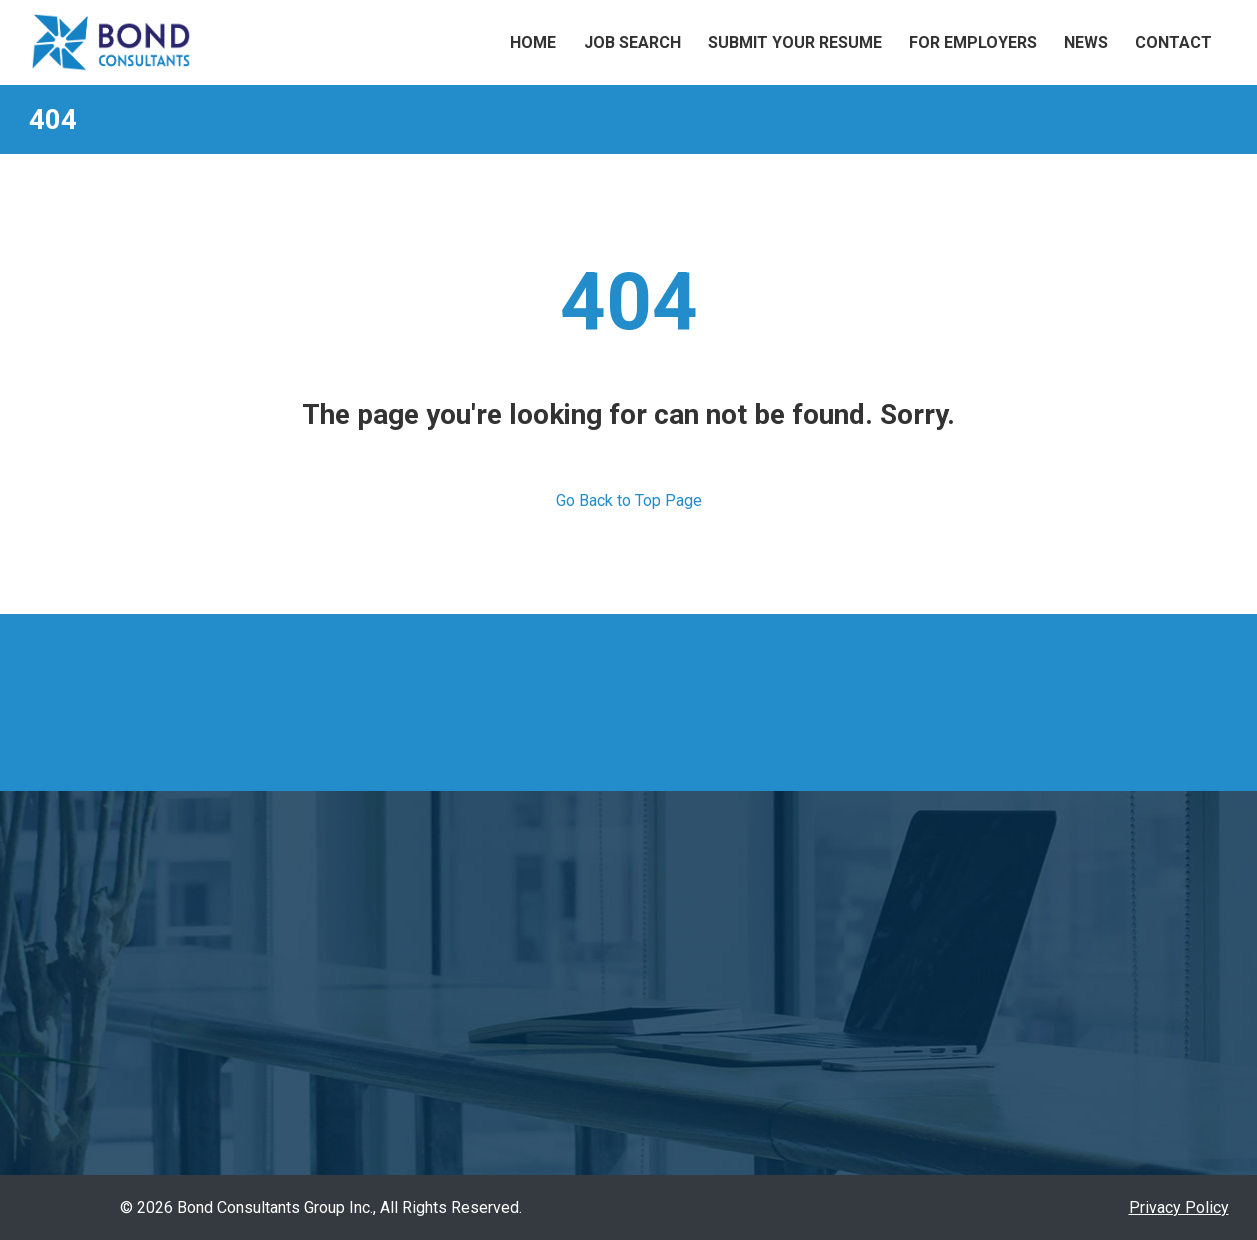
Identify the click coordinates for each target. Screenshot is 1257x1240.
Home (533, 42)
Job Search (632, 42)
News (1086, 42)
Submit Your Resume (795, 42)
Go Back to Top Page (629, 500)
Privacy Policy (1179, 1207)
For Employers (973, 42)
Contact (1173, 42)
